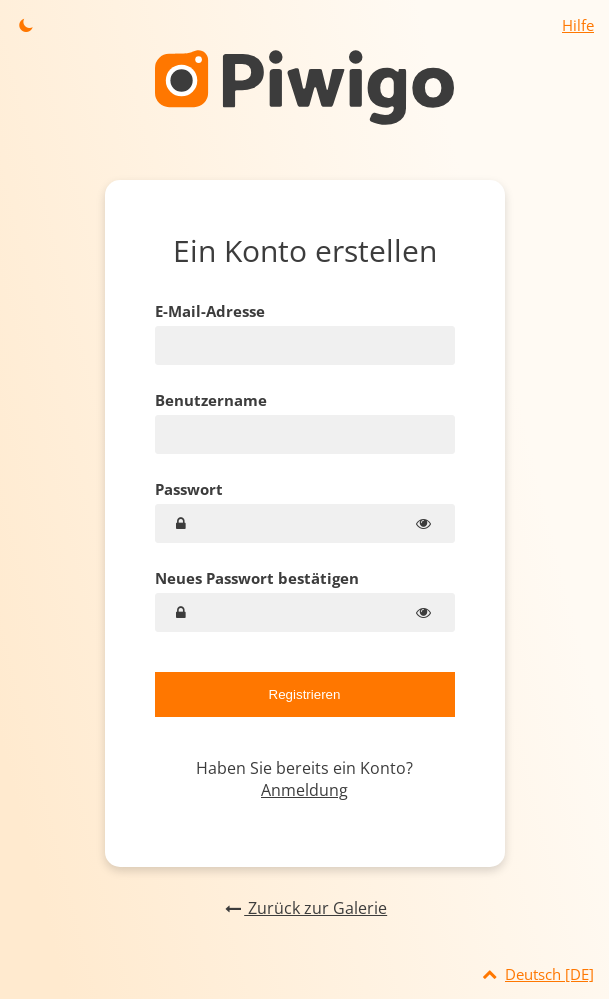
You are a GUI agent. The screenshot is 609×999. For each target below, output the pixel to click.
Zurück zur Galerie (304, 908)
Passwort (189, 489)
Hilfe (578, 25)
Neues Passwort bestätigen (257, 578)
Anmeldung (304, 790)
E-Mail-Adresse (210, 311)
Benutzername (211, 400)
